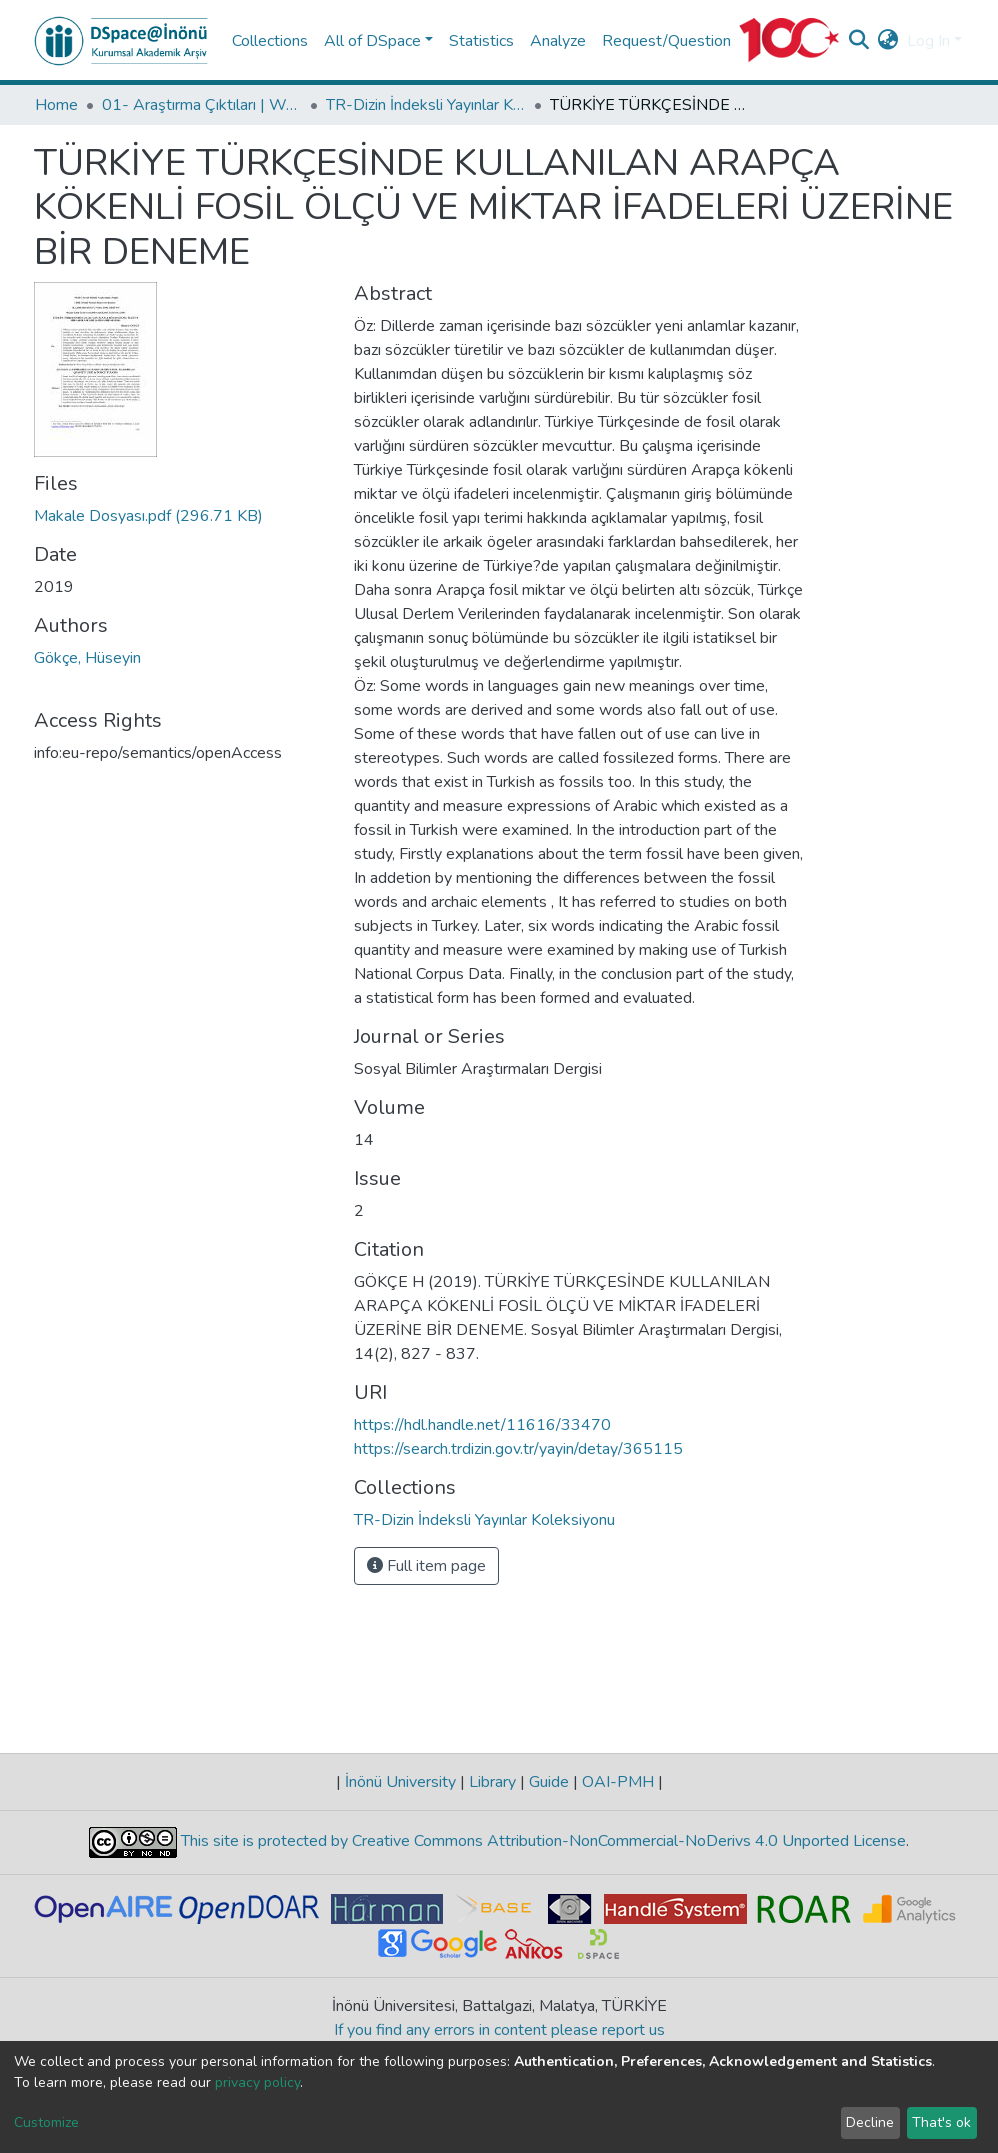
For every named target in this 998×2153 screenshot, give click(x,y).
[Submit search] (859, 41)
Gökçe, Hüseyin (87, 658)
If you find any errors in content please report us (499, 2030)
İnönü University (400, 1782)
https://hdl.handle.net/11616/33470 (482, 1425)
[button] (888, 41)
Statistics (481, 41)
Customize (46, 2122)
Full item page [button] (426, 1566)
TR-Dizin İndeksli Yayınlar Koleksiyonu (426, 105)
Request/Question (666, 41)
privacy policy (257, 2082)
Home (56, 105)
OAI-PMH (618, 1782)
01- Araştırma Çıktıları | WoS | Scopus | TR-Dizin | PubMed (202, 105)
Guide (549, 1782)
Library (492, 1782)
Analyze (558, 41)
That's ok (941, 2122)
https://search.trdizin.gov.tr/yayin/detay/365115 (518, 1449)
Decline (870, 2122)
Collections (270, 41)
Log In (928, 41)
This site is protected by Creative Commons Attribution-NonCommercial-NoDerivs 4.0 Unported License (541, 1841)
